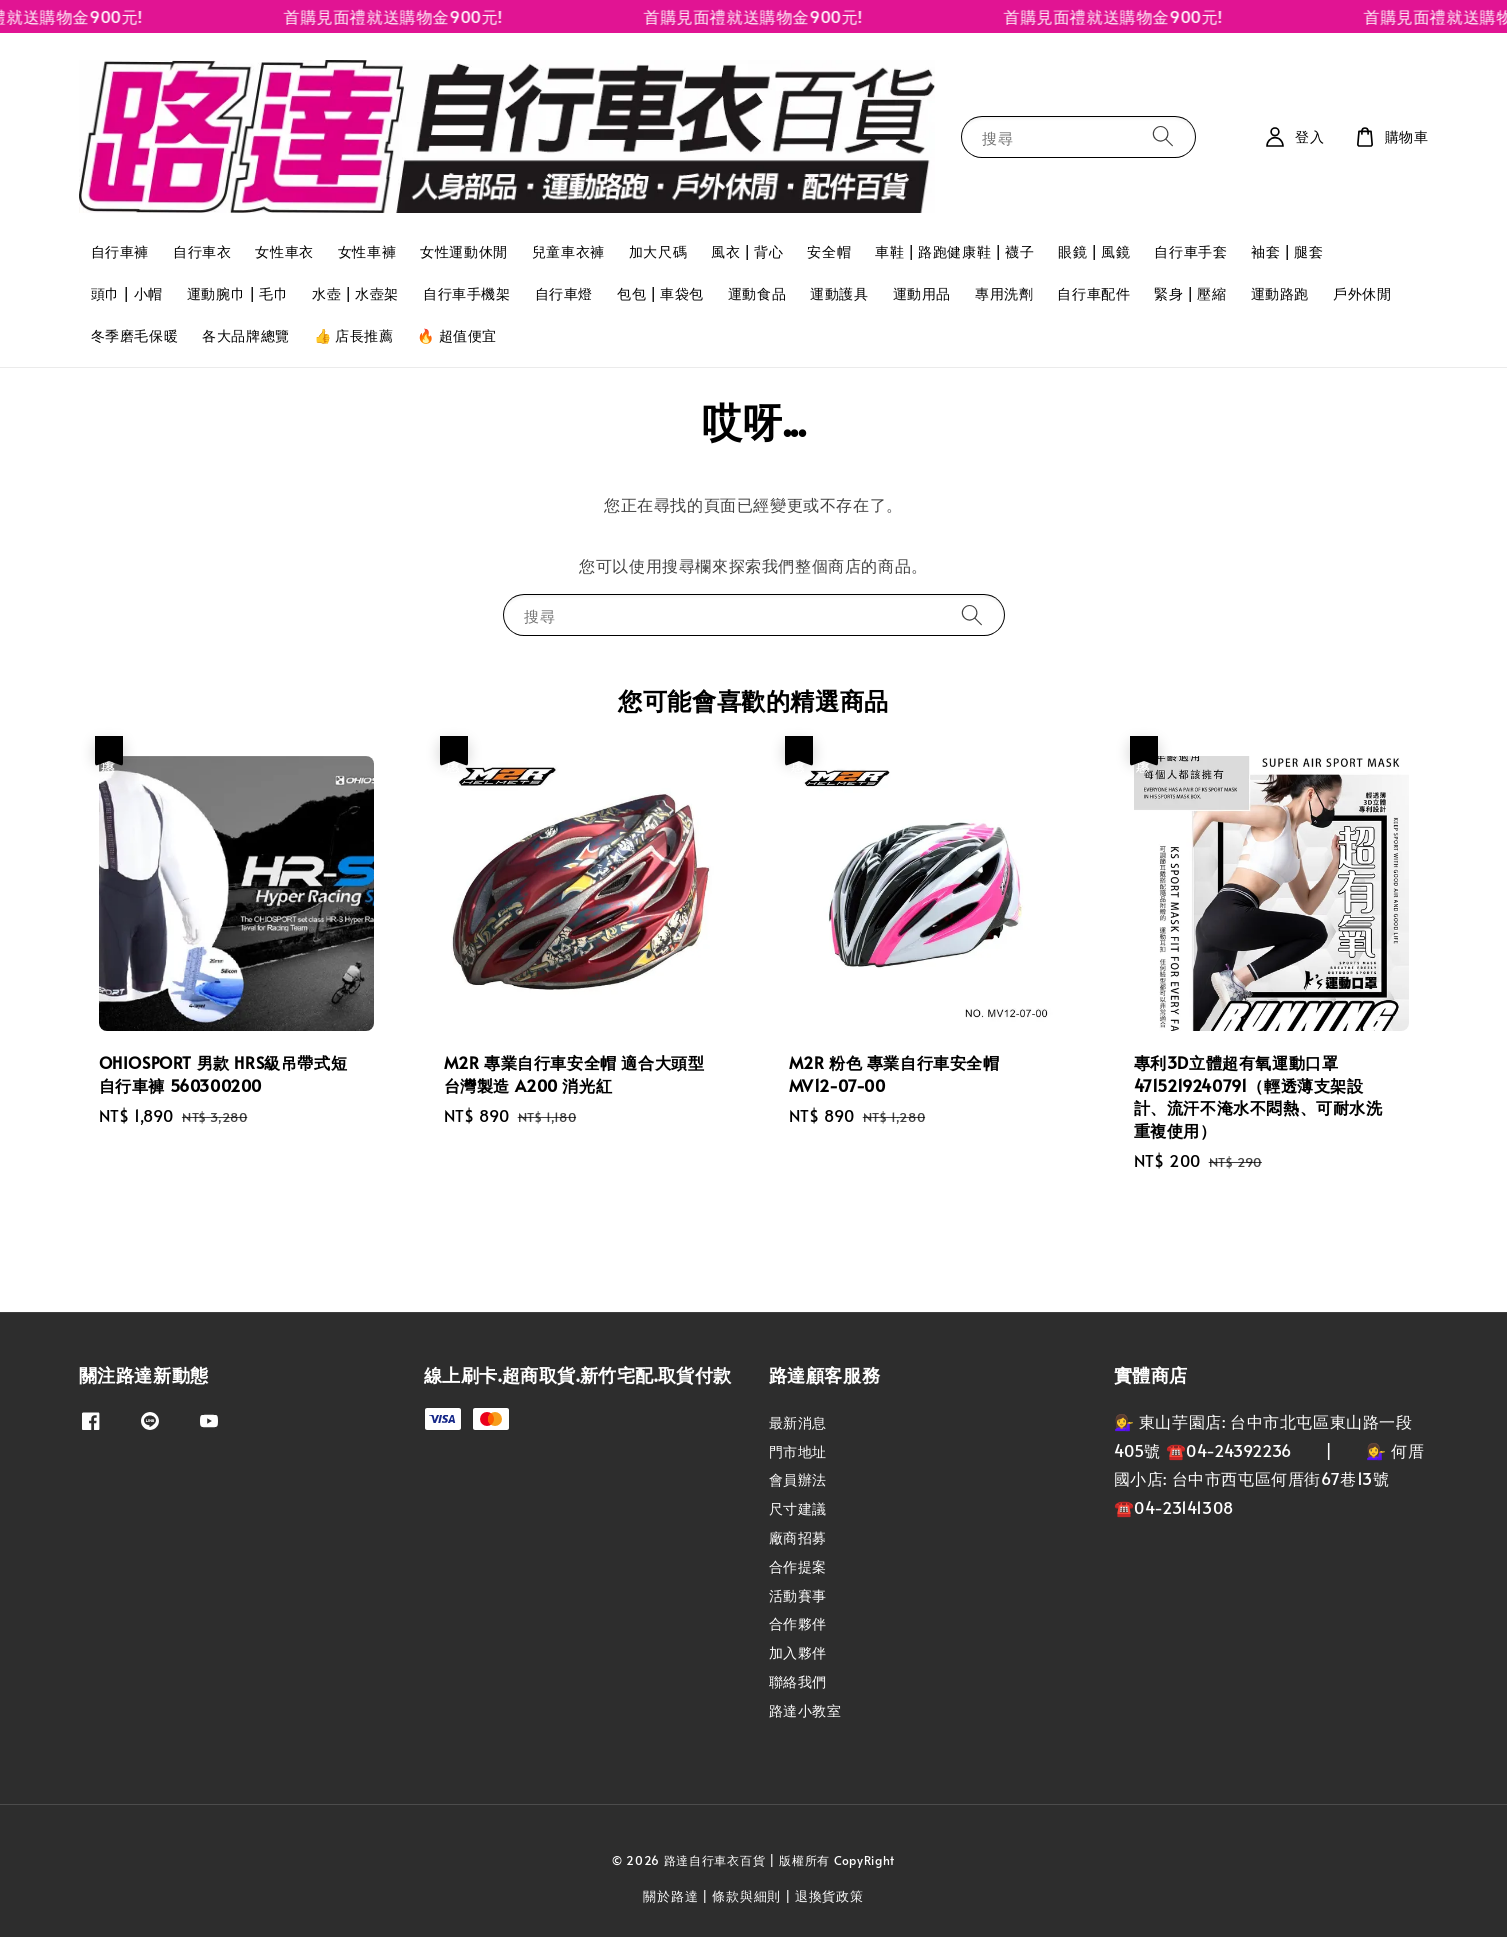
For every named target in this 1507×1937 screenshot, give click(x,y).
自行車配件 (1093, 293)
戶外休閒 (1362, 293)
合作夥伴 (798, 1623)
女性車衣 (284, 251)
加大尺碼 (658, 251)
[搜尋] (1163, 136)
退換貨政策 (829, 1896)
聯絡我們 (798, 1681)
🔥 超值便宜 (457, 335)
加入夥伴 (798, 1652)
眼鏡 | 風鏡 (1094, 251)
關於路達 (670, 1896)
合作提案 (798, 1566)
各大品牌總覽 (246, 335)
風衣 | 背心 (747, 251)
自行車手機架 (467, 293)
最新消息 (798, 1423)
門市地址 (798, 1451)
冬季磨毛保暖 (135, 335)
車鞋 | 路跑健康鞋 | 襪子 (954, 251)
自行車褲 (120, 251)
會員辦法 (798, 1479)
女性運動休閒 (464, 251)
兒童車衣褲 (568, 251)
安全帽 (829, 251)
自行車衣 (202, 251)
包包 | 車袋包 (660, 293)
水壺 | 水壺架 (355, 293)
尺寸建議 (798, 1508)
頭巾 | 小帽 (127, 293)
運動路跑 (1280, 293)
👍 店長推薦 (354, 335)
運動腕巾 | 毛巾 (237, 293)
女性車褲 (367, 251)
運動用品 (922, 293)
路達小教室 (805, 1710)
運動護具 (839, 293)
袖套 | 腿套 (1287, 251)
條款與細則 (746, 1896)
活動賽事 (798, 1595)
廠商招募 (798, 1537)
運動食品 (757, 293)
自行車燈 (564, 293)
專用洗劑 (1004, 293)
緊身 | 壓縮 (1190, 293)
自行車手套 (1190, 251)
